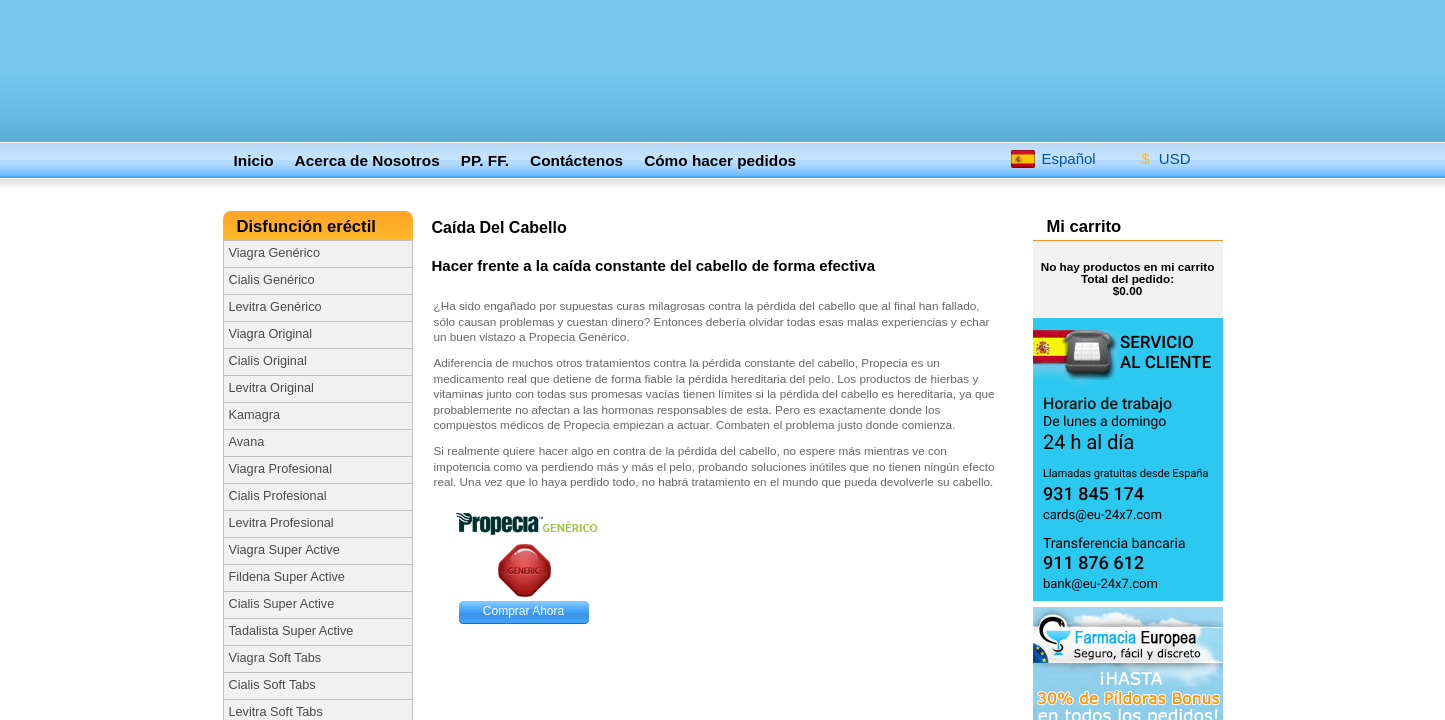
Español (1053, 158)
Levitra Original (271, 388)
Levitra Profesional (281, 523)
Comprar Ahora (523, 611)
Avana (247, 442)
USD (1159, 155)
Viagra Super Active (284, 550)
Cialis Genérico (272, 280)
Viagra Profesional (280, 469)
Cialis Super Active (282, 604)
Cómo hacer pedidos (720, 160)
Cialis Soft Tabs (272, 685)
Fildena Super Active (287, 577)
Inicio (254, 160)
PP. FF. (485, 160)
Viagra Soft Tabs (275, 658)
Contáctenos (576, 160)
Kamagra (254, 415)
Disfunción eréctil (309, 226)
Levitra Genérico (275, 307)
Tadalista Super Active (291, 631)
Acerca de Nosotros (367, 160)
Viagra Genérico (274, 253)
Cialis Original (268, 361)
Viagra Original (271, 334)
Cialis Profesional (278, 496)
